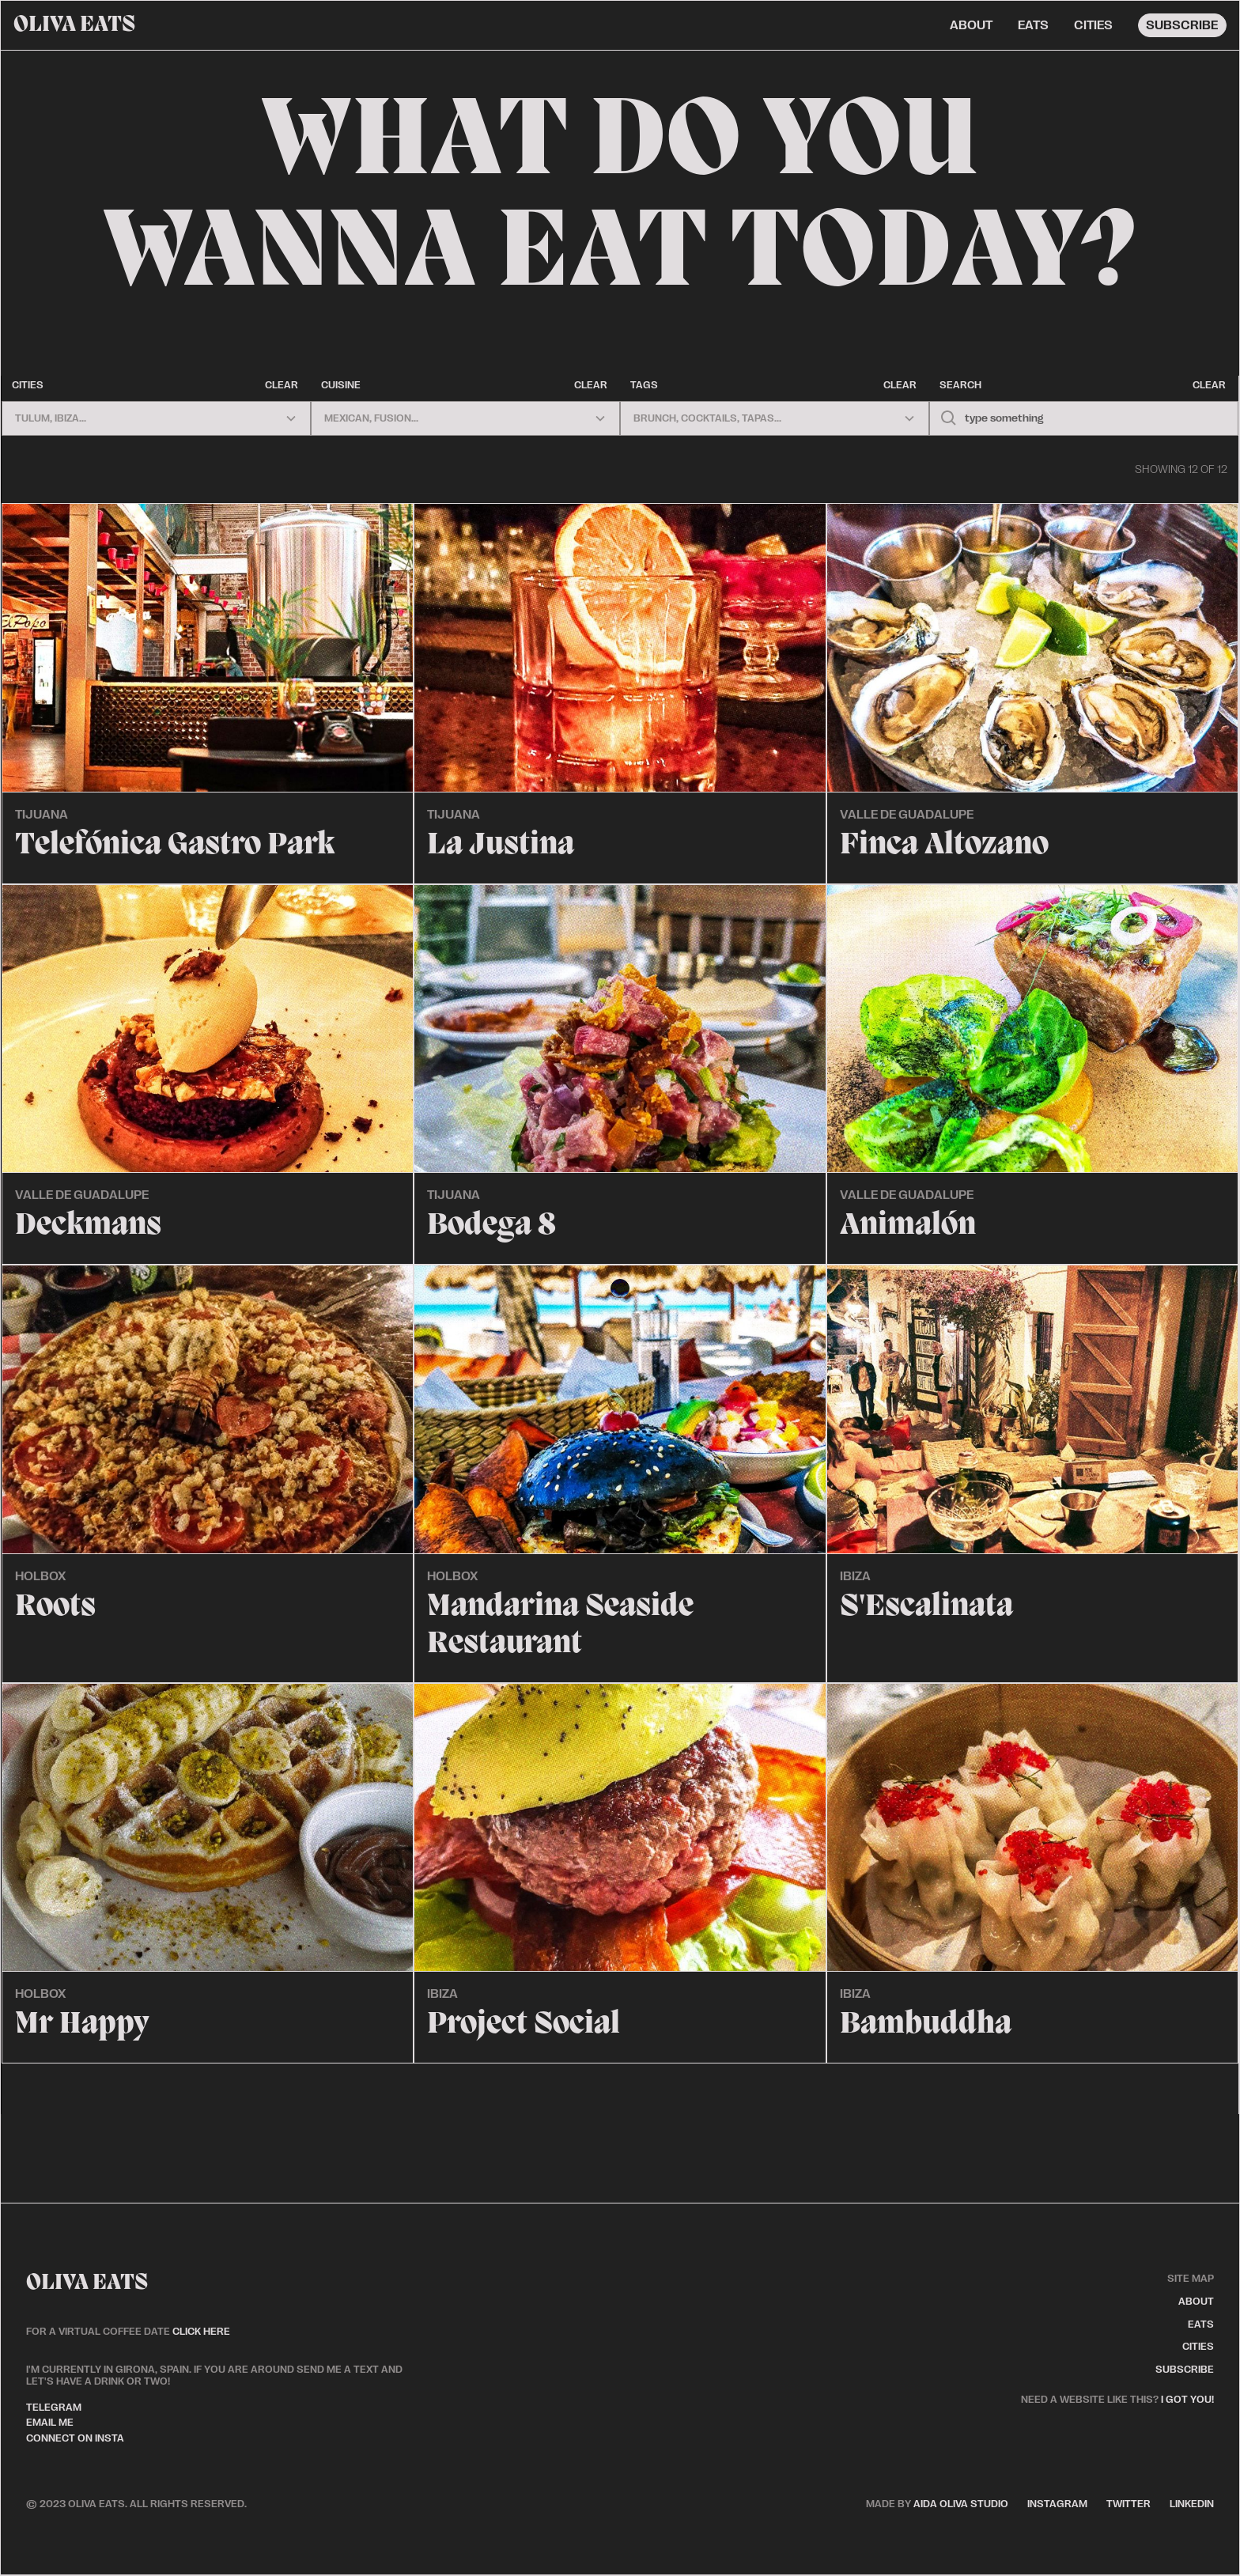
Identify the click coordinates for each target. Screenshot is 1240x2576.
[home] (74, 25)
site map (1190, 2278)
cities (1093, 25)
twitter (1128, 2504)
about (971, 25)
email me (50, 2422)
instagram (1057, 2504)
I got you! (1187, 2399)
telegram (53, 2407)
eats (1033, 25)
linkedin (1192, 2504)
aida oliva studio (937, 2504)
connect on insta (75, 2438)
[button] (156, 418)
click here (201, 2331)
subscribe (1182, 25)
